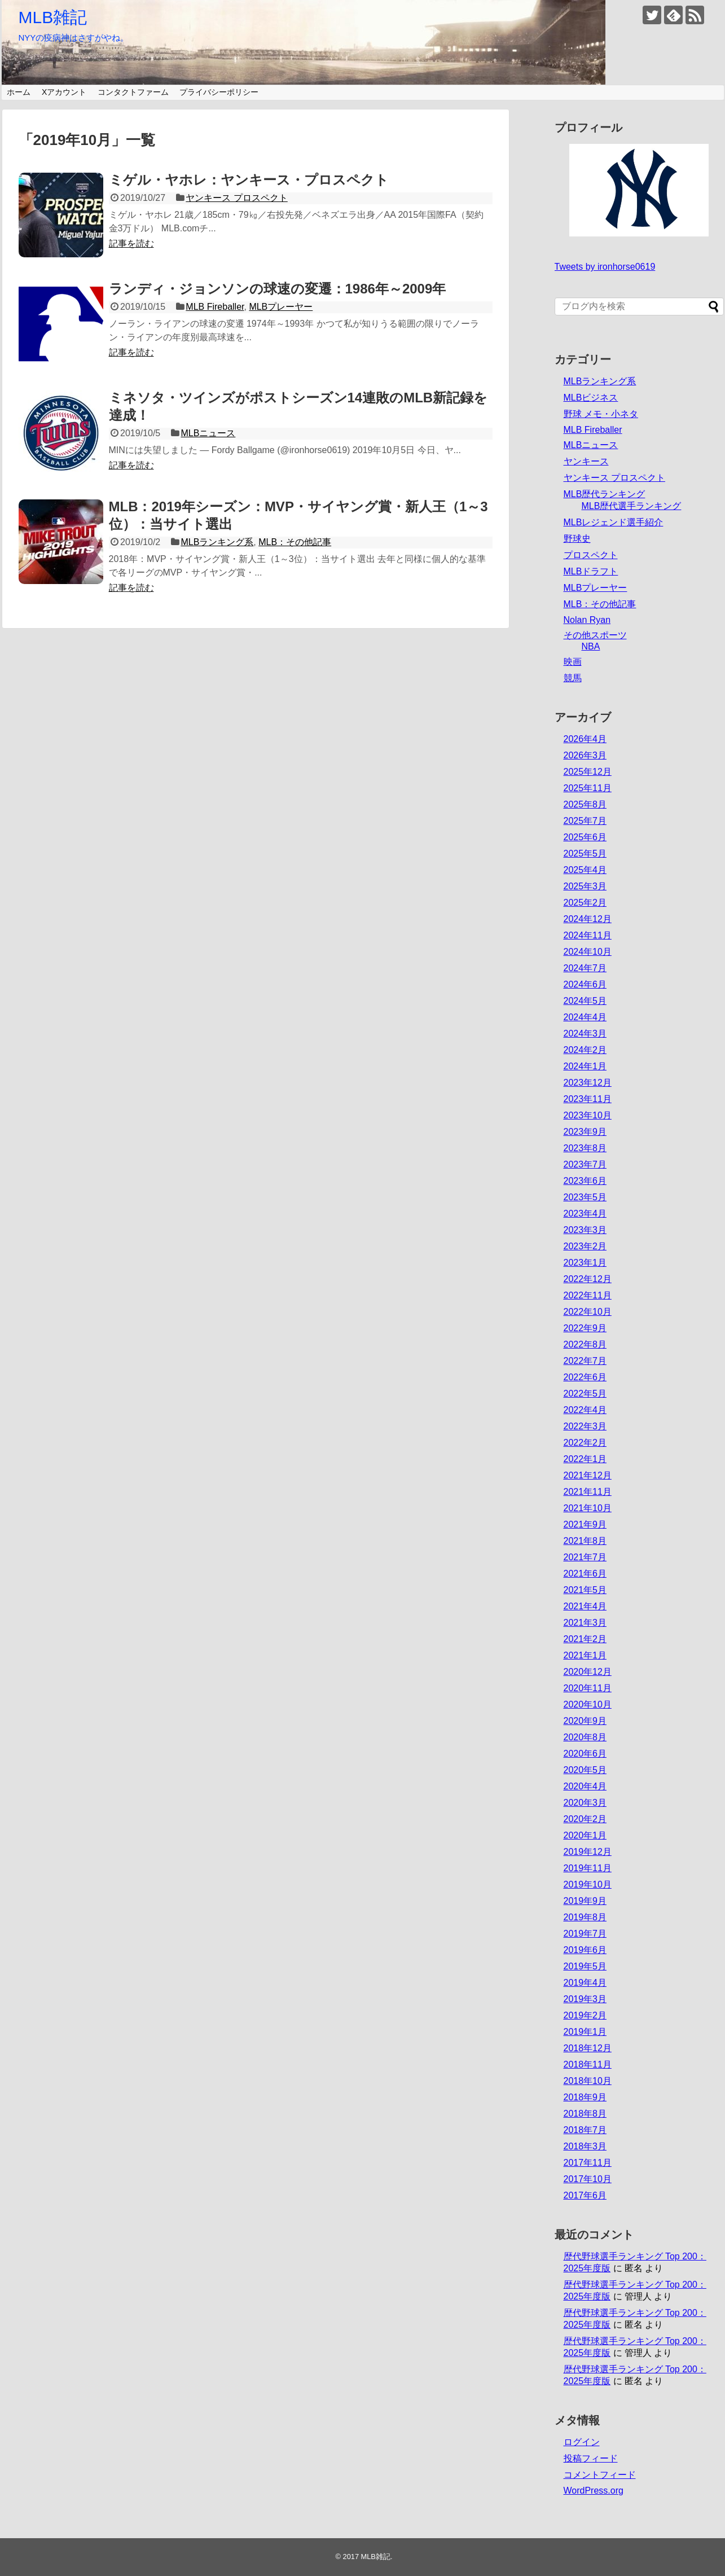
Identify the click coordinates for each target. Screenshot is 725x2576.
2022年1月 (585, 1459)
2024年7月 (585, 968)
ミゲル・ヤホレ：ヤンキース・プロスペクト (249, 179)
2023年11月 (588, 1099)
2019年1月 (585, 2032)
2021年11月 (588, 1492)
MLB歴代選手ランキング (632, 506)
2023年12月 (588, 1082)
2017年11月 (588, 2162)
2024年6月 (585, 984)
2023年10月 (588, 1115)
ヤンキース (586, 461)
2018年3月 (585, 2146)
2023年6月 (585, 1181)
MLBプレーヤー (281, 306)
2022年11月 (588, 1295)
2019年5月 (585, 1966)
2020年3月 (585, 1802)
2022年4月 (585, 1410)
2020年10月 (588, 1704)
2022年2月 (585, 1442)
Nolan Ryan (587, 620)
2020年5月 (585, 1770)
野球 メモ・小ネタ (601, 414)
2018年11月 (588, 2064)
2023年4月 (585, 1213)
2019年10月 (588, 1884)
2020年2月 (585, 1819)
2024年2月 (585, 1050)
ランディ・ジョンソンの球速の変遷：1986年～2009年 (277, 288)
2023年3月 (585, 1230)
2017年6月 (585, 2195)
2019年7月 (585, 1933)
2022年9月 (585, 1328)
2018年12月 (588, 2048)
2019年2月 (585, 2015)
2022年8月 (585, 1344)
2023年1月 (585, 1262)
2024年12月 (588, 919)
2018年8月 (585, 2113)
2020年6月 (585, 1753)
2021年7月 (585, 1557)
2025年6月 (585, 837)
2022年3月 (585, 1426)
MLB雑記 (53, 17)
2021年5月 (585, 1590)
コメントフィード (600, 2475)
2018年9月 (585, 2097)
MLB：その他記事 (294, 542)
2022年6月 (585, 1377)
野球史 (577, 538)
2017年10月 (588, 2179)
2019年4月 (585, 1982)
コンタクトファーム (133, 91)
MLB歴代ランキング (604, 494)
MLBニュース (208, 433)
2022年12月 (588, 1279)
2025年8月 (585, 804)
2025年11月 (588, 788)
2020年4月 (585, 1786)
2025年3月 (585, 886)
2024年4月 (585, 1017)
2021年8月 (585, 1541)
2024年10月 (588, 951)
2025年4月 (585, 870)
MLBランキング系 (217, 542)
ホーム (18, 91)
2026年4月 (585, 739)
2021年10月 (588, 1508)
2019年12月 (588, 1852)
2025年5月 (585, 853)
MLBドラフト (591, 571)
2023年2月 (585, 1246)
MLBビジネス (591, 397)
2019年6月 (585, 1950)
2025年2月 (585, 902)
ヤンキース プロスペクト (236, 198)
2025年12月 (588, 771)
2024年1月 (585, 1066)
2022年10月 (588, 1311)
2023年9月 (585, 1131)
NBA (591, 646)
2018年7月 (585, 2130)
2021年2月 (585, 1639)
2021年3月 (585, 1622)
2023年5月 (585, 1197)
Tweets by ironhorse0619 (605, 266)
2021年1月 (585, 1655)
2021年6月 (585, 1573)
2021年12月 (588, 1475)
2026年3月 (585, 755)
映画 (573, 661)
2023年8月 (585, 1148)
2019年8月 (585, 1917)
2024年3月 (585, 1033)
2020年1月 (585, 1835)
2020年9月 (585, 1721)
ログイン (582, 2442)
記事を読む (131, 243)
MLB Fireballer (215, 306)
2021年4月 (585, 1606)
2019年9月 (585, 1901)
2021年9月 (585, 1524)
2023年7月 (585, 1164)
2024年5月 (585, 1001)
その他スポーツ (595, 635)
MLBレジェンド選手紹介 (614, 522)
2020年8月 (585, 1737)
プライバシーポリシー (218, 91)
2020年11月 (588, 1688)
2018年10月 (588, 2081)
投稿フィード (591, 2458)
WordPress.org (593, 2490)
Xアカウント (64, 91)
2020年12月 (588, 1672)
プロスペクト (591, 555)
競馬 (573, 678)
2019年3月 (585, 1999)
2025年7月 (585, 821)
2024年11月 (588, 935)
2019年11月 (588, 1868)
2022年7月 (585, 1361)
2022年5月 (585, 1393)
